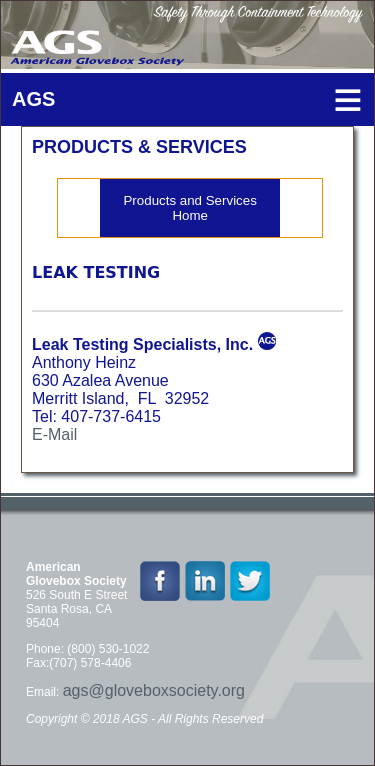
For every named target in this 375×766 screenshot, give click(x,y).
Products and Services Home (189, 208)
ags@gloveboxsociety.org (154, 690)
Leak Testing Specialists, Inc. (142, 344)
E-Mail (54, 434)
